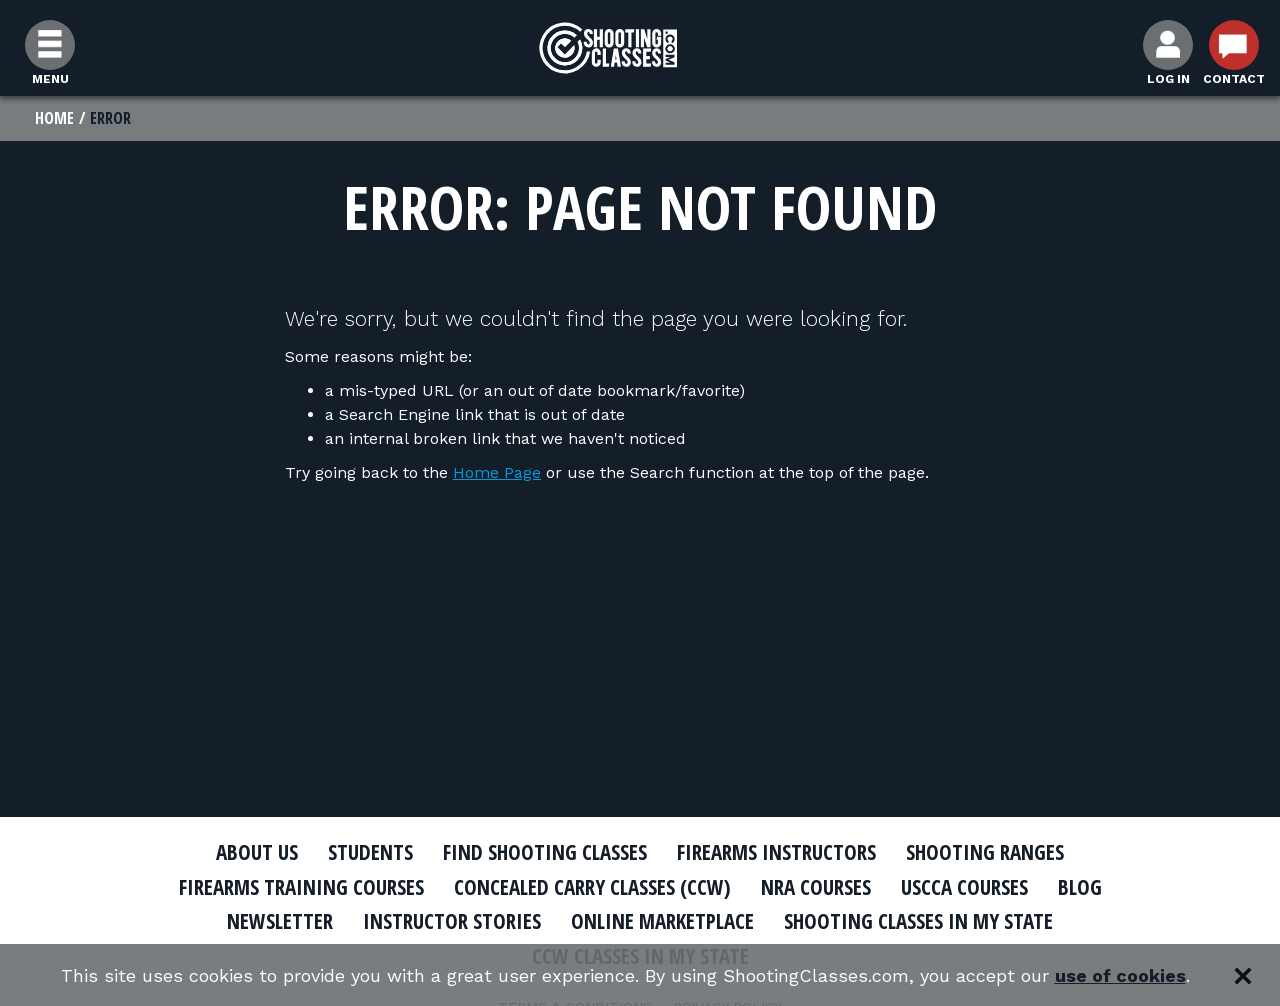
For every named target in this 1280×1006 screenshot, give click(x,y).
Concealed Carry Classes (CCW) (592, 887)
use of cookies (1120, 975)
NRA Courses (816, 887)
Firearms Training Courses (301, 887)
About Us (257, 852)
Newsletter (280, 921)
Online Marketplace (662, 921)
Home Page (497, 472)
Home (54, 118)
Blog (1080, 887)
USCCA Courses (964, 887)
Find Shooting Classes (545, 852)
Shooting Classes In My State (918, 921)
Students (370, 852)
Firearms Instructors (776, 852)
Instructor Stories (452, 921)
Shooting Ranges (985, 852)
